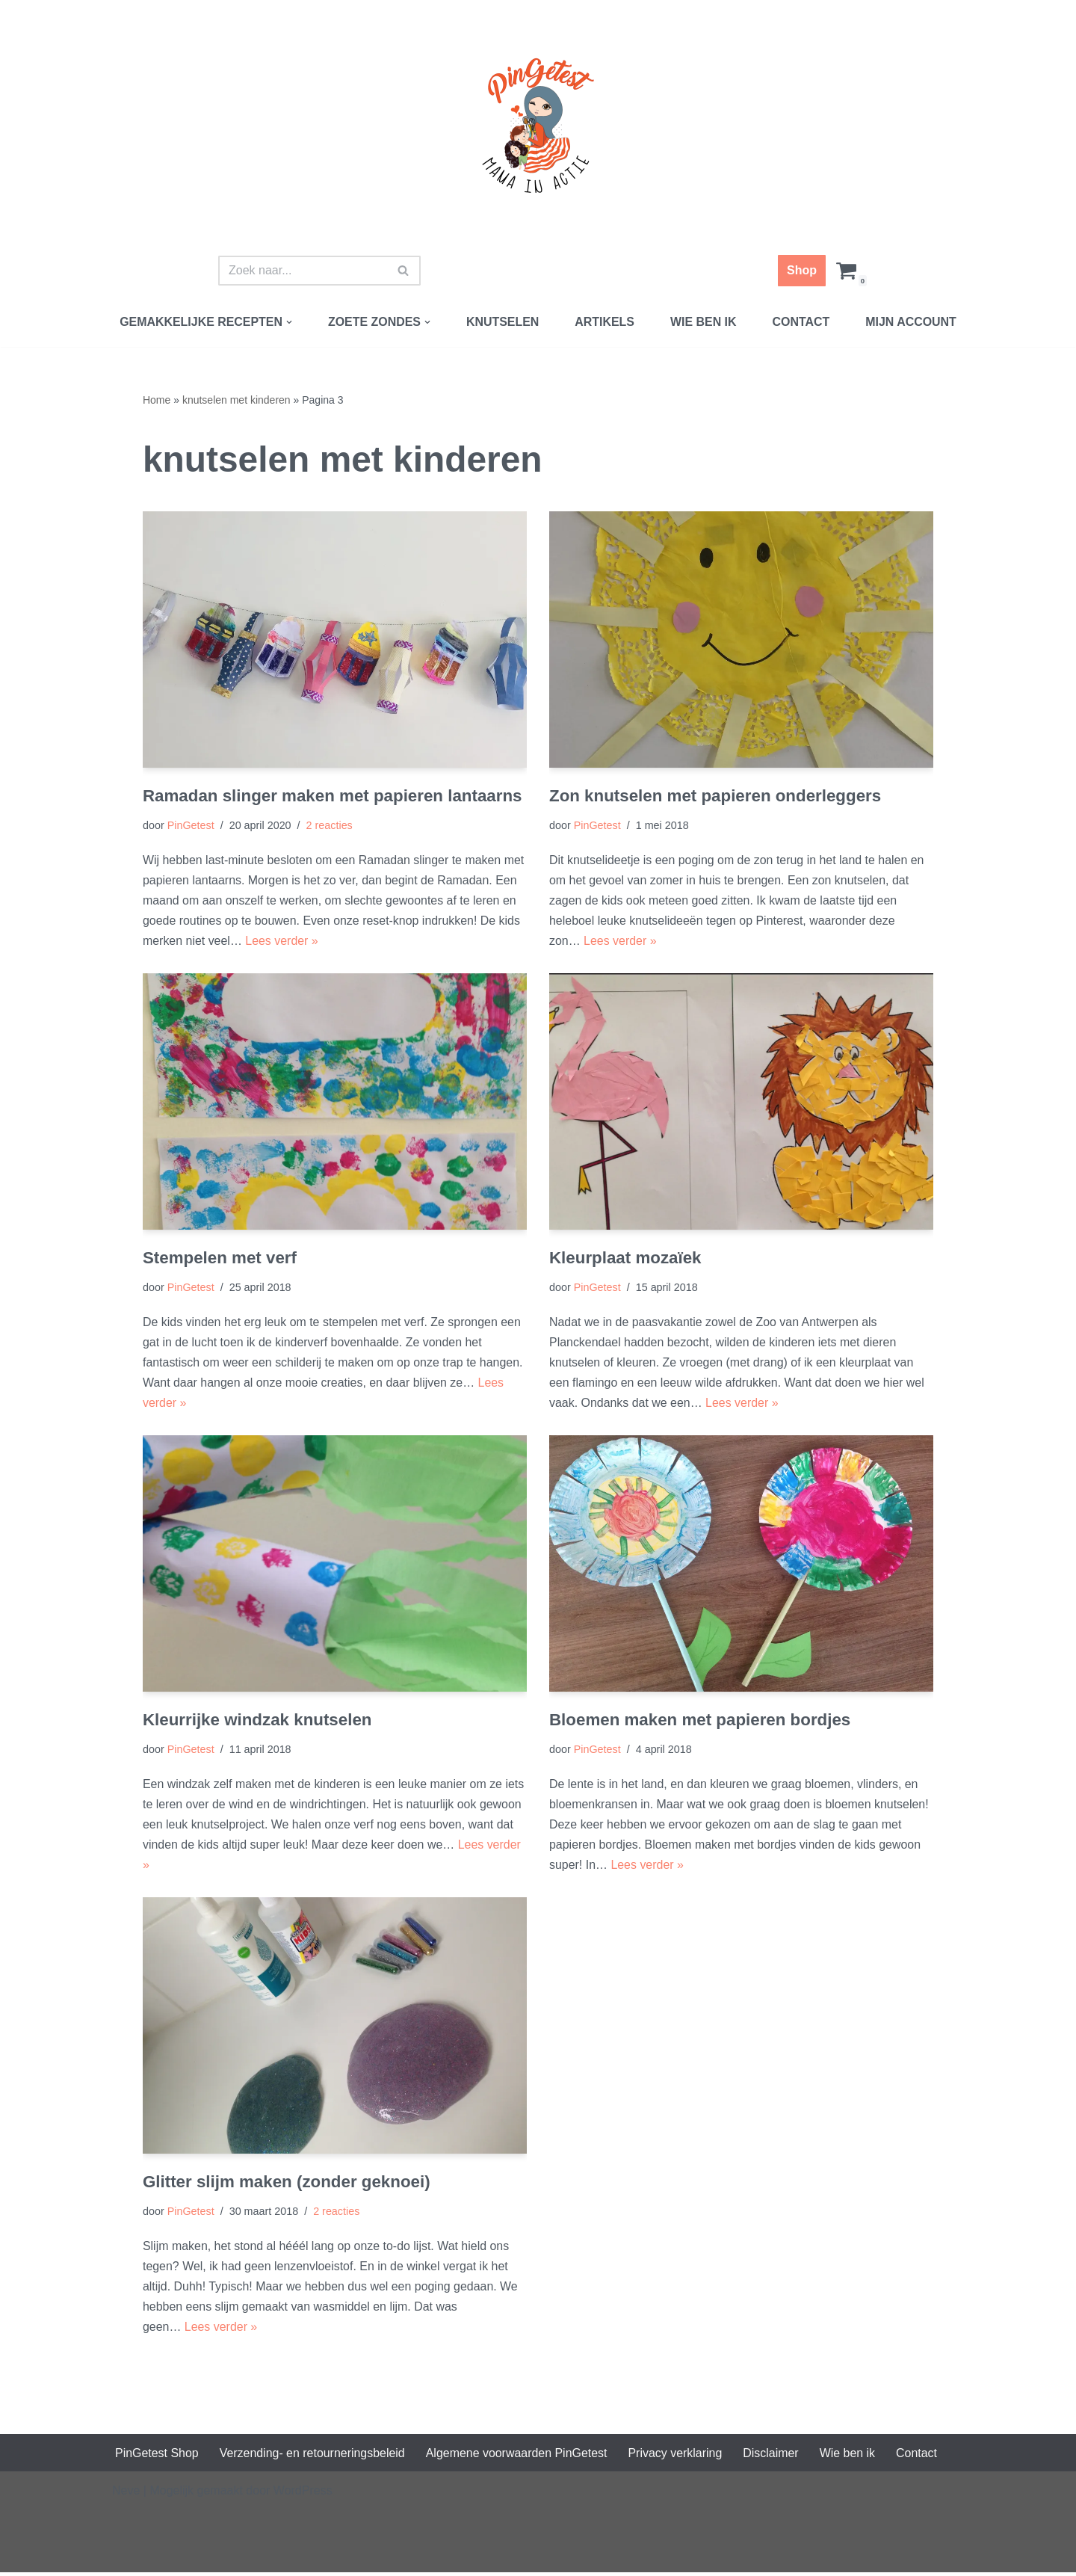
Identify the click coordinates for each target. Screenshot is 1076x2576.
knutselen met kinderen (236, 400)
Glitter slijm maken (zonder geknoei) (287, 2184)
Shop (802, 270)
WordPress (303, 2494)
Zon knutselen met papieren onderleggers (715, 795)
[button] (288, 322)
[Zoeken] (302, 271)
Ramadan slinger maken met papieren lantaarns (333, 795)
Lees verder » (282, 941)
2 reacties (329, 826)
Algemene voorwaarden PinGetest (518, 2456)
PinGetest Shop (157, 2456)
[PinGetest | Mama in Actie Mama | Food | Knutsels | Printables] (538, 125)
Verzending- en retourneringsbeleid (313, 2456)
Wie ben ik (703, 321)
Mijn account (911, 321)
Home (156, 400)
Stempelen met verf (220, 1258)
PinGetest (190, 826)
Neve (126, 2494)
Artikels (604, 321)
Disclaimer (773, 2456)
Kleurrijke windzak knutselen (257, 1721)
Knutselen (502, 321)
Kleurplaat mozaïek (625, 1258)
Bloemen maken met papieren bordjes (700, 1721)
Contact (801, 321)
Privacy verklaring (677, 2456)
